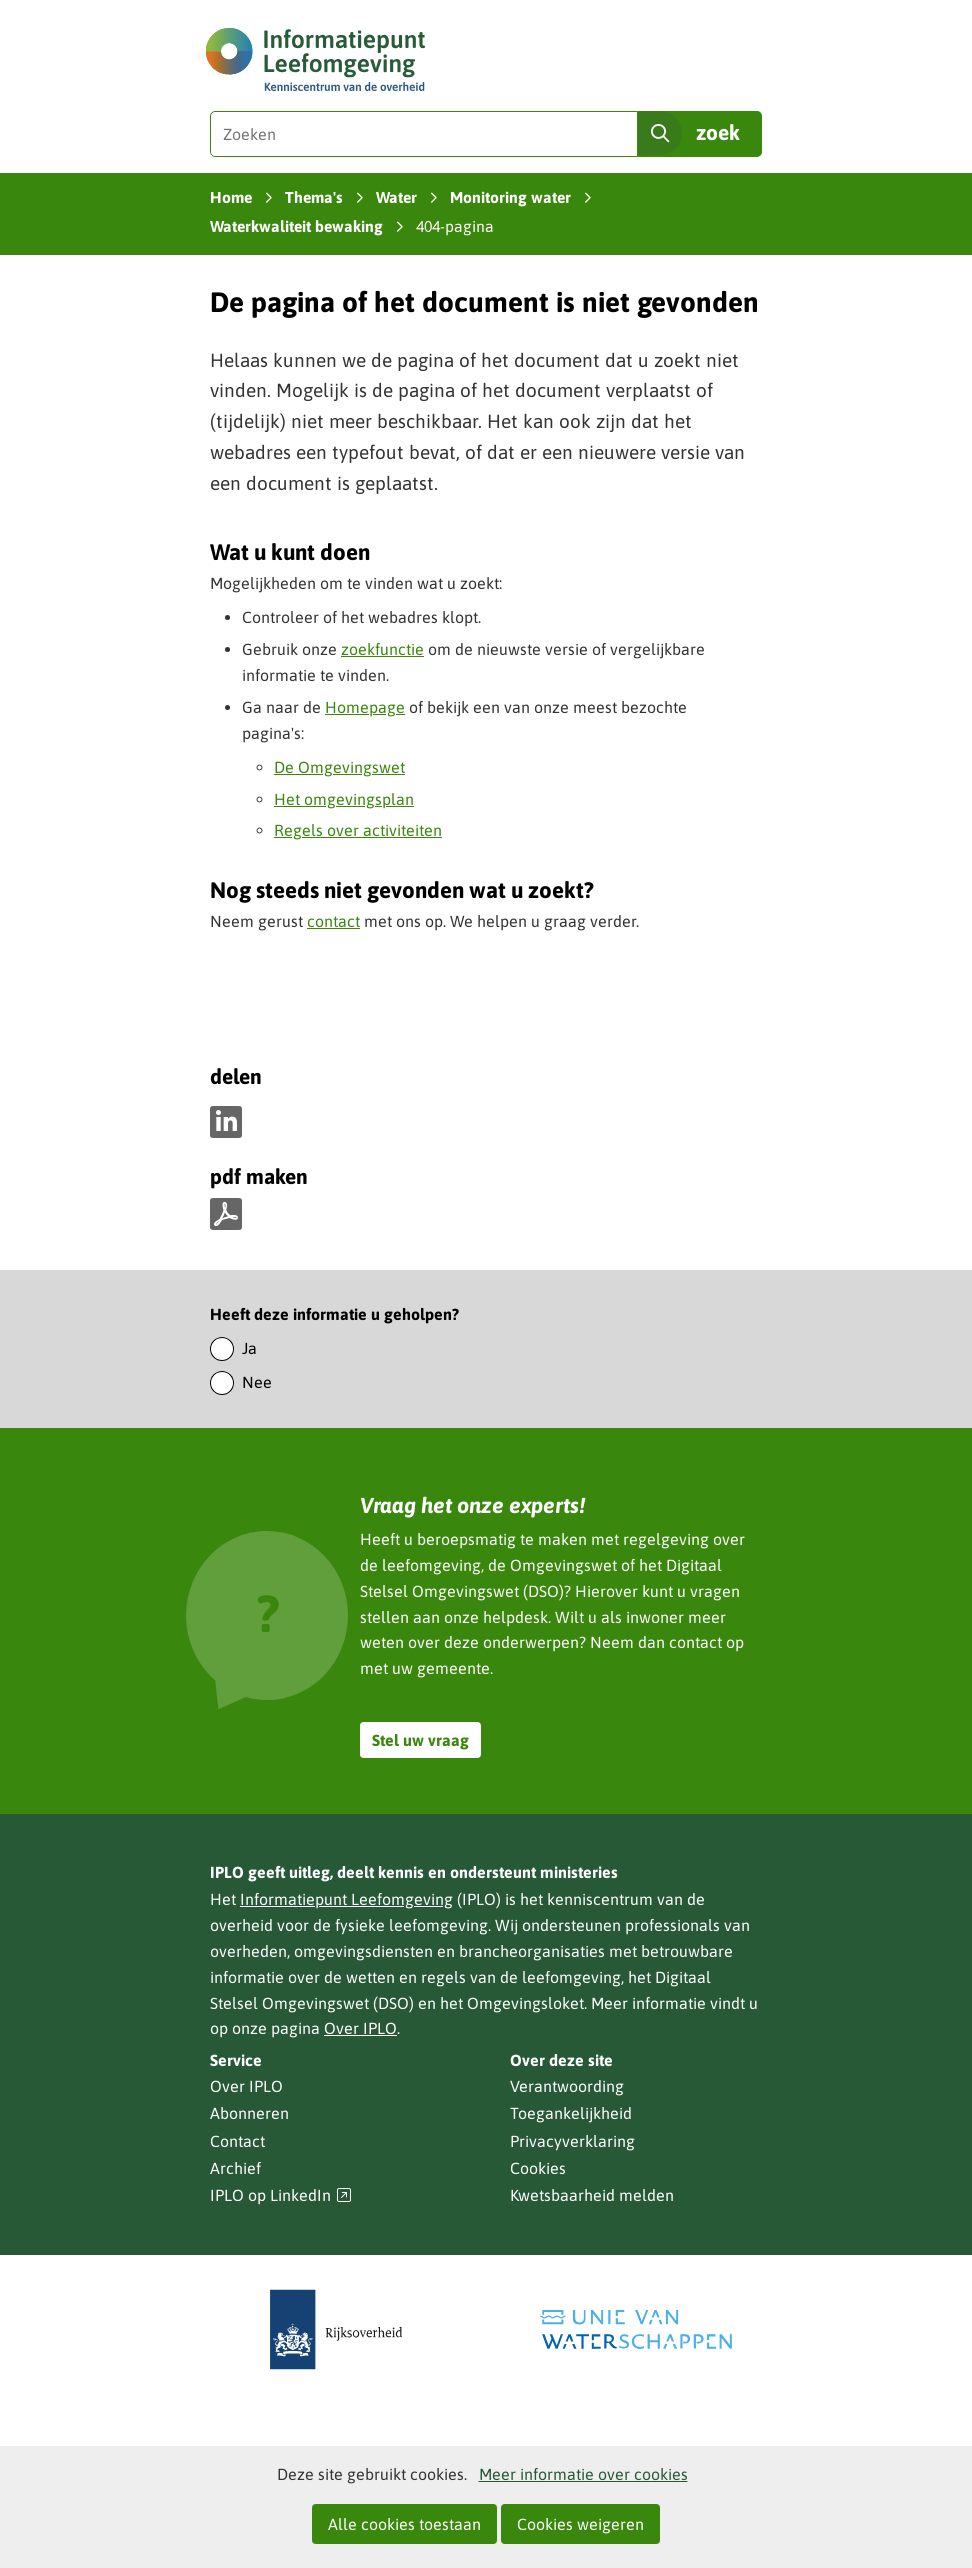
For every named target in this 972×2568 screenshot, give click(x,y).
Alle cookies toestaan (404, 2524)
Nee (257, 1382)
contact (333, 921)
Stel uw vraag (420, 1740)
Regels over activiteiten (358, 830)
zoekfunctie (382, 649)
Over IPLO (360, 2028)
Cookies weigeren (580, 2524)
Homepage (365, 707)
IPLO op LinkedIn (281, 2195)
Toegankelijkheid (571, 2113)
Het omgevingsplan (344, 799)
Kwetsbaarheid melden (592, 2195)
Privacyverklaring (572, 2141)
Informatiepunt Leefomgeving (346, 1899)
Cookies (538, 2168)
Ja (249, 1348)
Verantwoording (567, 2086)
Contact (237, 2141)
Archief (235, 2168)
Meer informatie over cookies (583, 2474)
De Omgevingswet (339, 767)
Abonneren (249, 2113)
